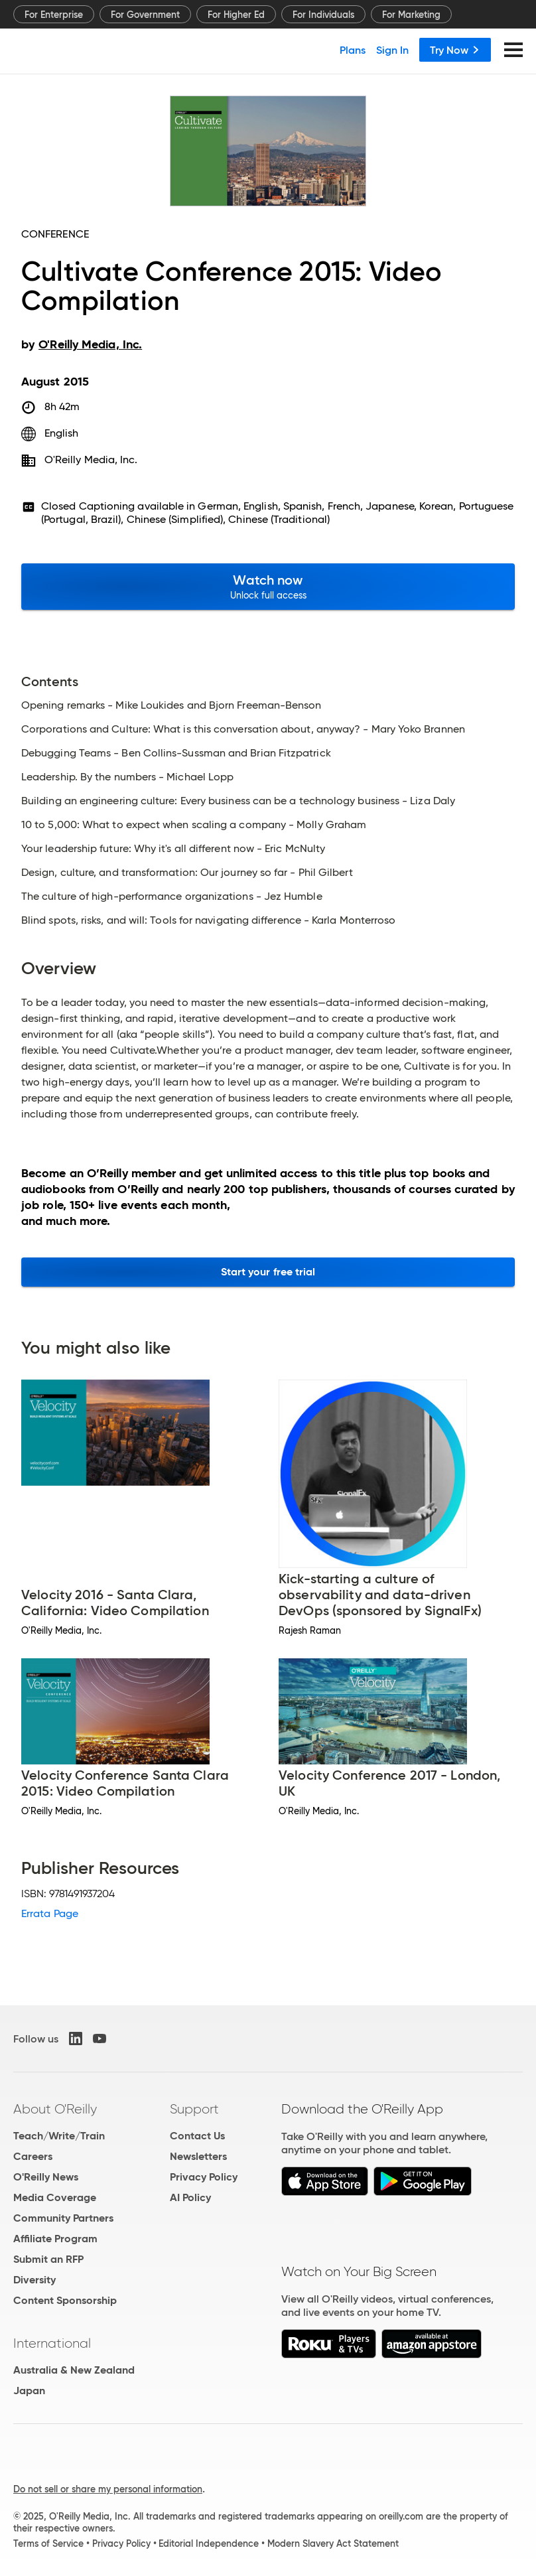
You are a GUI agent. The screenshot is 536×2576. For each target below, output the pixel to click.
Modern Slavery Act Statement (333, 2543)
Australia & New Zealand (74, 2370)
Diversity (34, 2280)
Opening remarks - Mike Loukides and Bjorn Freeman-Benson (171, 705)
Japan (29, 2390)
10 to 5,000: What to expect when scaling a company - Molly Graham (193, 825)
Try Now (455, 49)
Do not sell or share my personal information (107, 2489)
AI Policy (190, 2197)
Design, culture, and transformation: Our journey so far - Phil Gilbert (187, 872)
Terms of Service (48, 2543)
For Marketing (411, 15)
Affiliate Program (55, 2239)
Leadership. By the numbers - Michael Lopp (127, 777)
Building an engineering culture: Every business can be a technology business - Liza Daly (238, 801)
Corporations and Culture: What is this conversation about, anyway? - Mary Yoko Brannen (243, 729)
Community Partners (63, 2218)
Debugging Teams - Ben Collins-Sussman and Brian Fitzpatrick (176, 753)
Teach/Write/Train (59, 2136)
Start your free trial (268, 1272)
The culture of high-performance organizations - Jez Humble (171, 896)
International (52, 2343)
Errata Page (49, 1913)
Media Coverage (54, 2197)
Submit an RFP (48, 2259)
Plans (353, 49)
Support (194, 2109)
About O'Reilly (55, 2109)
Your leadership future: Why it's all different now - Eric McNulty (173, 848)
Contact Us (197, 2136)
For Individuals (323, 15)
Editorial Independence (209, 2543)
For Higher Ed (236, 15)
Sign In (392, 49)
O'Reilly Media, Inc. (91, 459)
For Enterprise (54, 15)
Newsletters (198, 2156)
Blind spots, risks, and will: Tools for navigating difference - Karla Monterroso (208, 920)
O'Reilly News (45, 2177)
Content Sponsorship (65, 2300)
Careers (32, 2156)
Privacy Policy (203, 2177)
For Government (145, 15)
